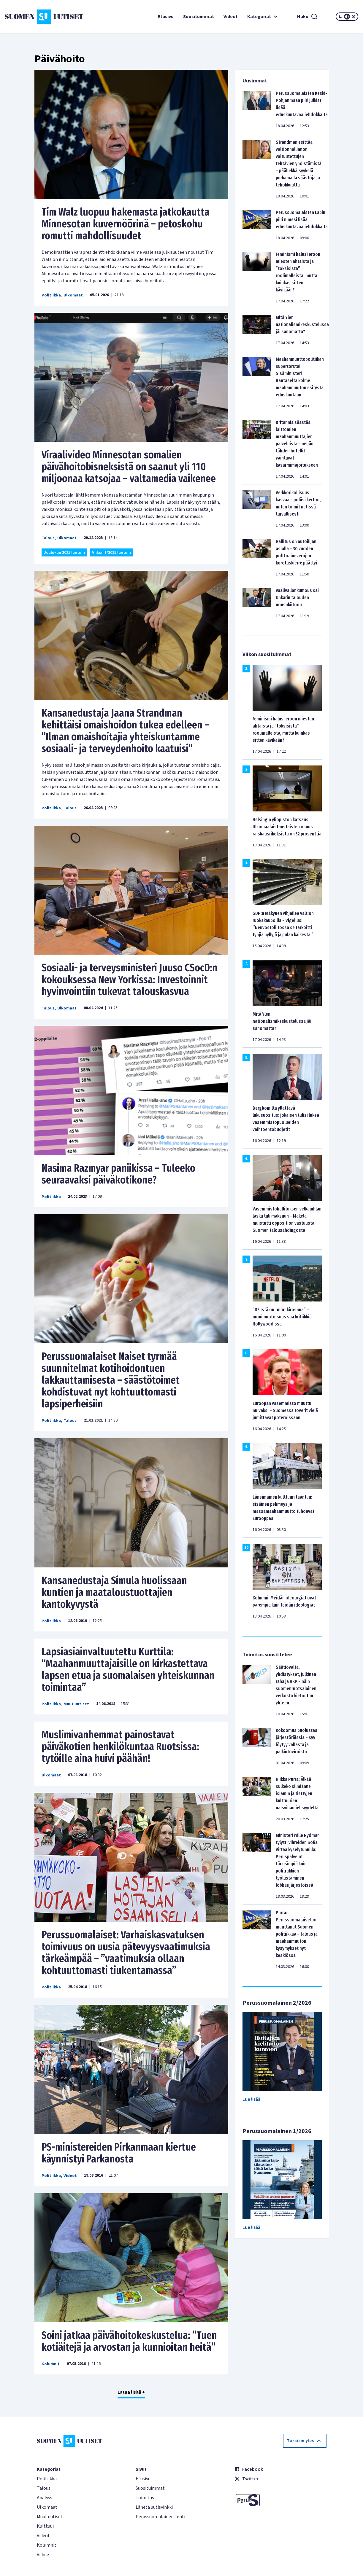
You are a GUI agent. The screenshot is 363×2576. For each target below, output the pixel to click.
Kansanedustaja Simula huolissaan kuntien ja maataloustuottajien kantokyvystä (114, 1592)
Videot (230, 16)
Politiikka (51, 295)
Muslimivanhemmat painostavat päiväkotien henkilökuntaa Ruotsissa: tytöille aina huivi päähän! (120, 1746)
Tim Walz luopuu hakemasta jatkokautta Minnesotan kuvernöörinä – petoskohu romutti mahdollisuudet (126, 224)
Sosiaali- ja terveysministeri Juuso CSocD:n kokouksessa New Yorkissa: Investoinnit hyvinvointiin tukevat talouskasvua (130, 979)
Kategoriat (263, 16)
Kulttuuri (46, 2526)
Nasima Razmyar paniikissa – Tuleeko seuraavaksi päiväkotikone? (118, 1174)
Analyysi (45, 2497)
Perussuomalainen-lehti (160, 2516)
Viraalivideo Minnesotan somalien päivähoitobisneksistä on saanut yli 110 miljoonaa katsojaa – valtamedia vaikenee (129, 466)
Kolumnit (51, 2364)
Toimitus (145, 2497)
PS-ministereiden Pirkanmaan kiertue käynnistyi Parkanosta (119, 2153)
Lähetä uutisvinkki (154, 2507)
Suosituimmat (198, 16)
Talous (48, 538)
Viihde (43, 2554)
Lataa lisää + (131, 2392)
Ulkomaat (73, 295)
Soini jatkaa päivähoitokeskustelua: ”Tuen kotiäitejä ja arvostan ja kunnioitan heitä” (129, 2341)
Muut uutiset (76, 1704)
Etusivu (166, 16)
